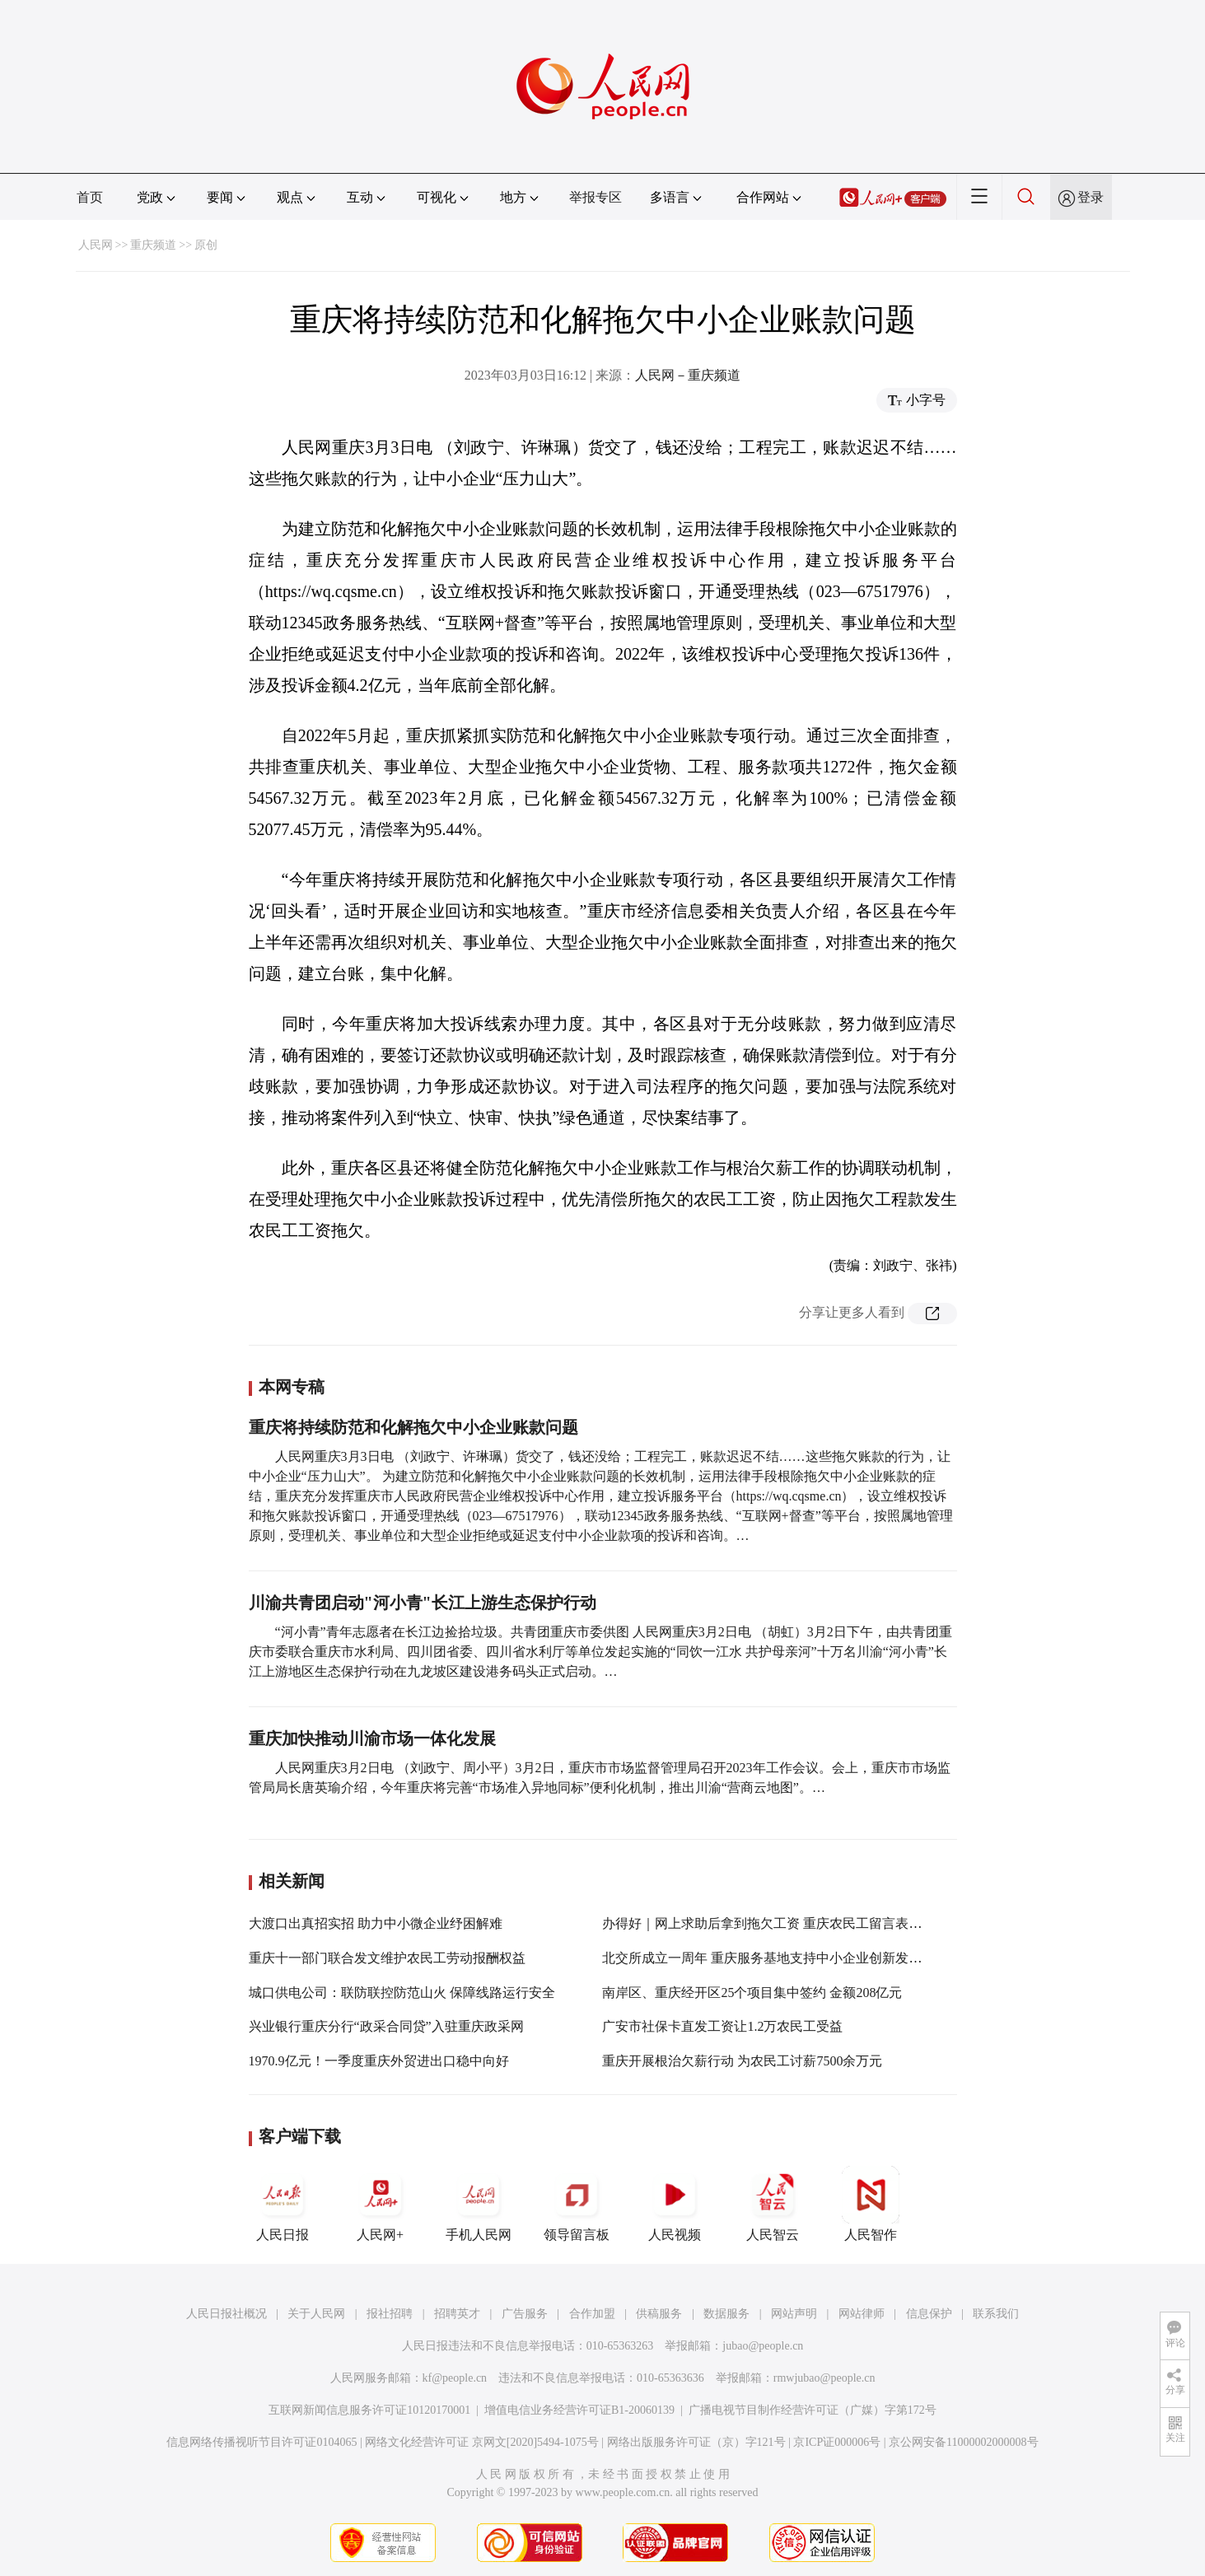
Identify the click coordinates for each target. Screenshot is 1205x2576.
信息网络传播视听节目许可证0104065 (261, 2442)
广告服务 (525, 2314)
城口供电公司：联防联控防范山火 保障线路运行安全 (402, 1993)
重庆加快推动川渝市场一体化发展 (372, 1738)
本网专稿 (292, 1387)
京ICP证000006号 (836, 2442)
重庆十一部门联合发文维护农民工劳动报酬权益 (387, 1958)
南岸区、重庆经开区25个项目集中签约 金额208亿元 (752, 1993)
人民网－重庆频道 (687, 375)
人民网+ (380, 2204)
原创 (205, 245)
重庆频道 (153, 245)
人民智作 (870, 2204)
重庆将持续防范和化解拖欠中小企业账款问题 (413, 1427)
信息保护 (929, 2314)
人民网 (95, 245)
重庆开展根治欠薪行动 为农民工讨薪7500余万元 (742, 2061)
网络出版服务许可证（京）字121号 (696, 2442)
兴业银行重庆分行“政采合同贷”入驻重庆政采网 (386, 2026)
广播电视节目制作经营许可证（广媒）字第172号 (812, 2410)
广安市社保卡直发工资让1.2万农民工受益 (722, 2026)
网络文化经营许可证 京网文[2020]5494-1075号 (482, 2442)
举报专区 (595, 197)
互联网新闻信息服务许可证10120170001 (369, 2410)
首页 (90, 197)
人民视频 (674, 2204)
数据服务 (726, 2314)
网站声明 (794, 2314)
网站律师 (861, 2314)
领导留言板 (577, 2204)
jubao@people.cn (762, 2346)
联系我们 (996, 2314)
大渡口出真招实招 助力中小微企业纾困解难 (375, 1923)
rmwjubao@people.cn (824, 2378)
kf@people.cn (455, 2378)
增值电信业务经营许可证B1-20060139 (579, 2410)
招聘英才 (457, 2314)
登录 (1090, 197)
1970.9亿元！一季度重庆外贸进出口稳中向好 (379, 2061)
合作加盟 (592, 2314)
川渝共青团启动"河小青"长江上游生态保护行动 (422, 1603)
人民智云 (772, 2204)
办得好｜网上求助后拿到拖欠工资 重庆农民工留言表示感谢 (775, 1923)
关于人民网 (316, 2314)
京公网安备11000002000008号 (963, 2442)
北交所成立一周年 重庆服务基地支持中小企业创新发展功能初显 (788, 1958)
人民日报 (282, 2204)
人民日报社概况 (226, 2314)
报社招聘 (390, 2314)
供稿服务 (659, 2314)
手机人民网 (478, 2204)
